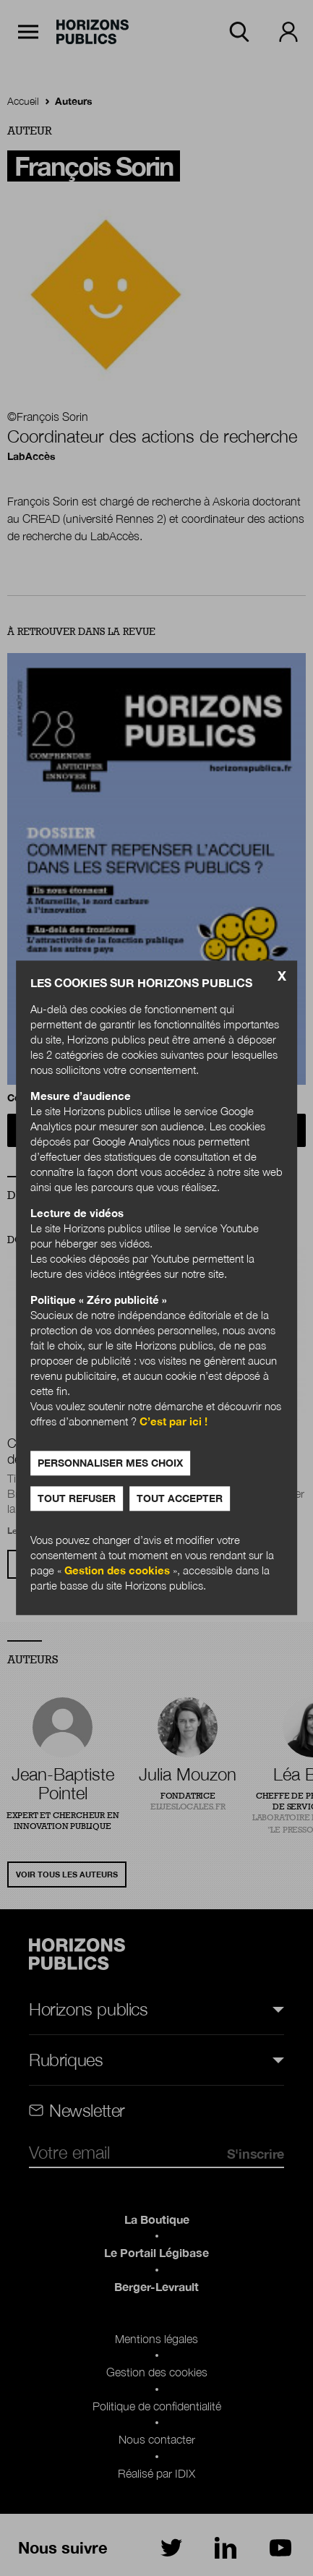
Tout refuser (77, 1499)
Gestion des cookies (117, 1570)
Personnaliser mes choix (110, 1463)
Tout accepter (180, 1499)
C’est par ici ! (173, 1421)
